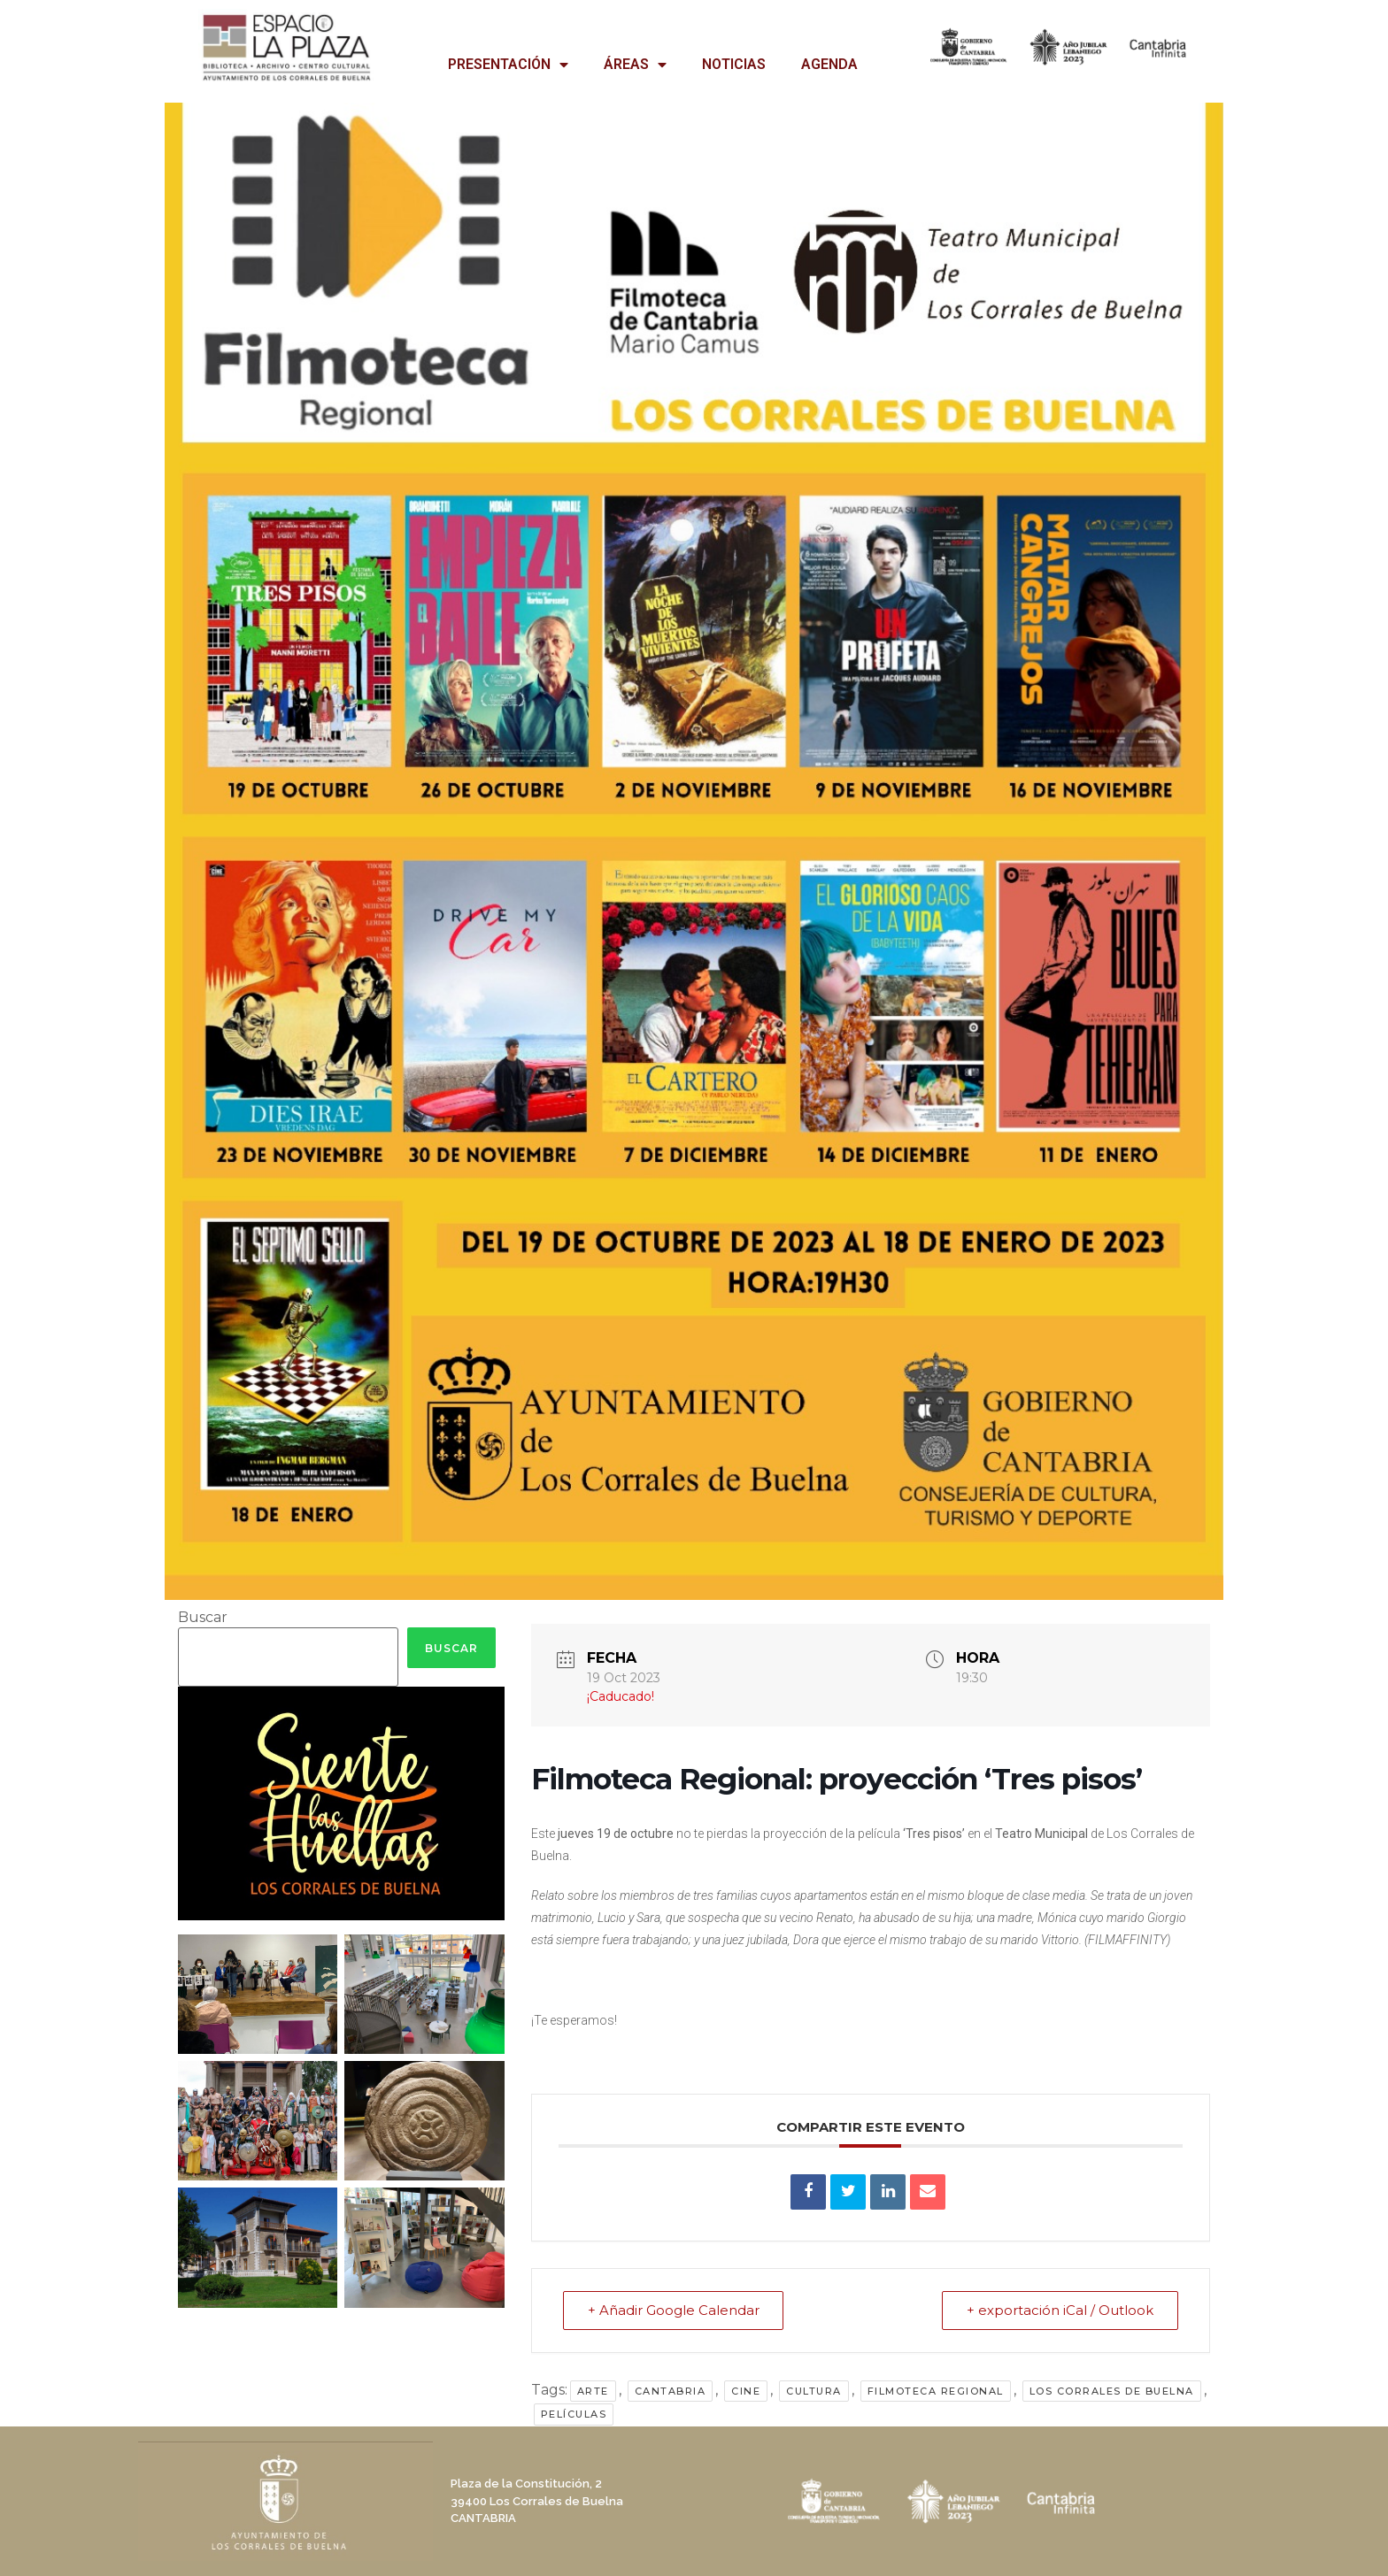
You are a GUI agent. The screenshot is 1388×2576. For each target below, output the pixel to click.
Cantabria (670, 2391)
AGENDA (829, 64)
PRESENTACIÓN (508, 65)
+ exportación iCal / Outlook (1059, 2310)
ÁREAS (635, 65)
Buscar (202, 1618)
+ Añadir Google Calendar (674, 2310)
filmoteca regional (936, 2391)
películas (574, 2414)
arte (593, 2391)
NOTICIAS (734, 64)
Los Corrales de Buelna (1111, 2391)
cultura (814, 2391)
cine (745, 2391)
